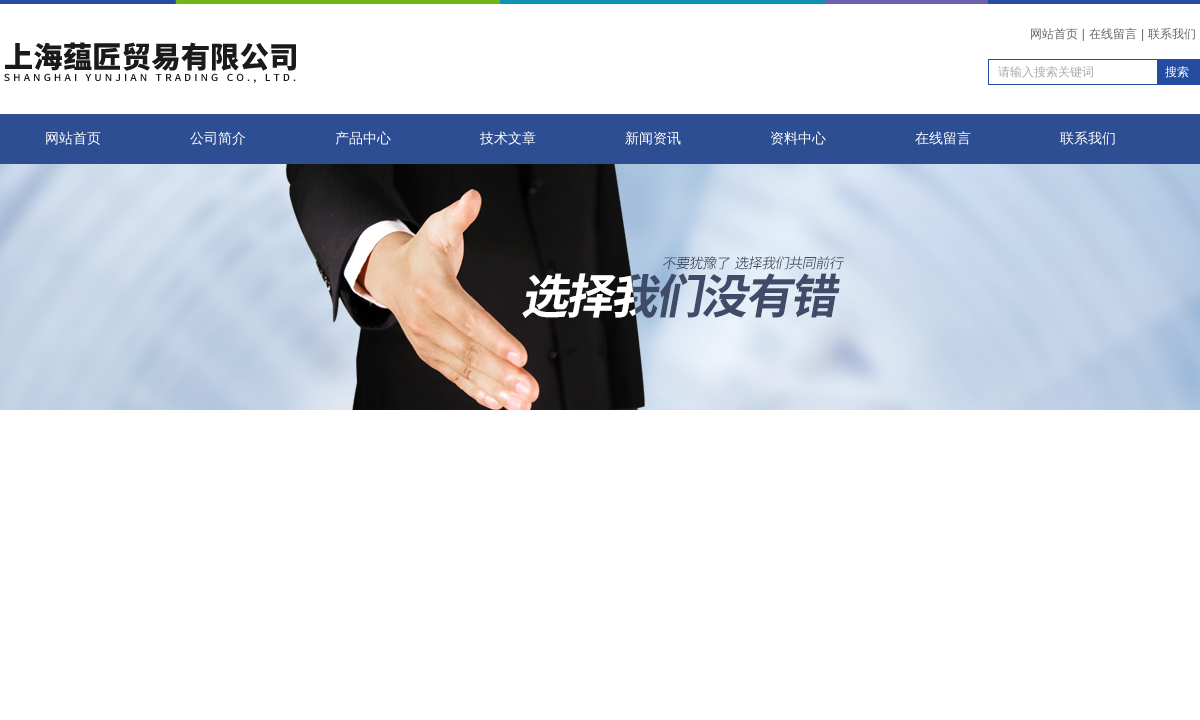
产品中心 (363, 138)
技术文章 (508, 138)
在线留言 (1113, 34)
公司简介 (218, 138)
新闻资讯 (653, 138)
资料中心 (798, 138)
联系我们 (1172, 34)
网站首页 (1054, 34)
